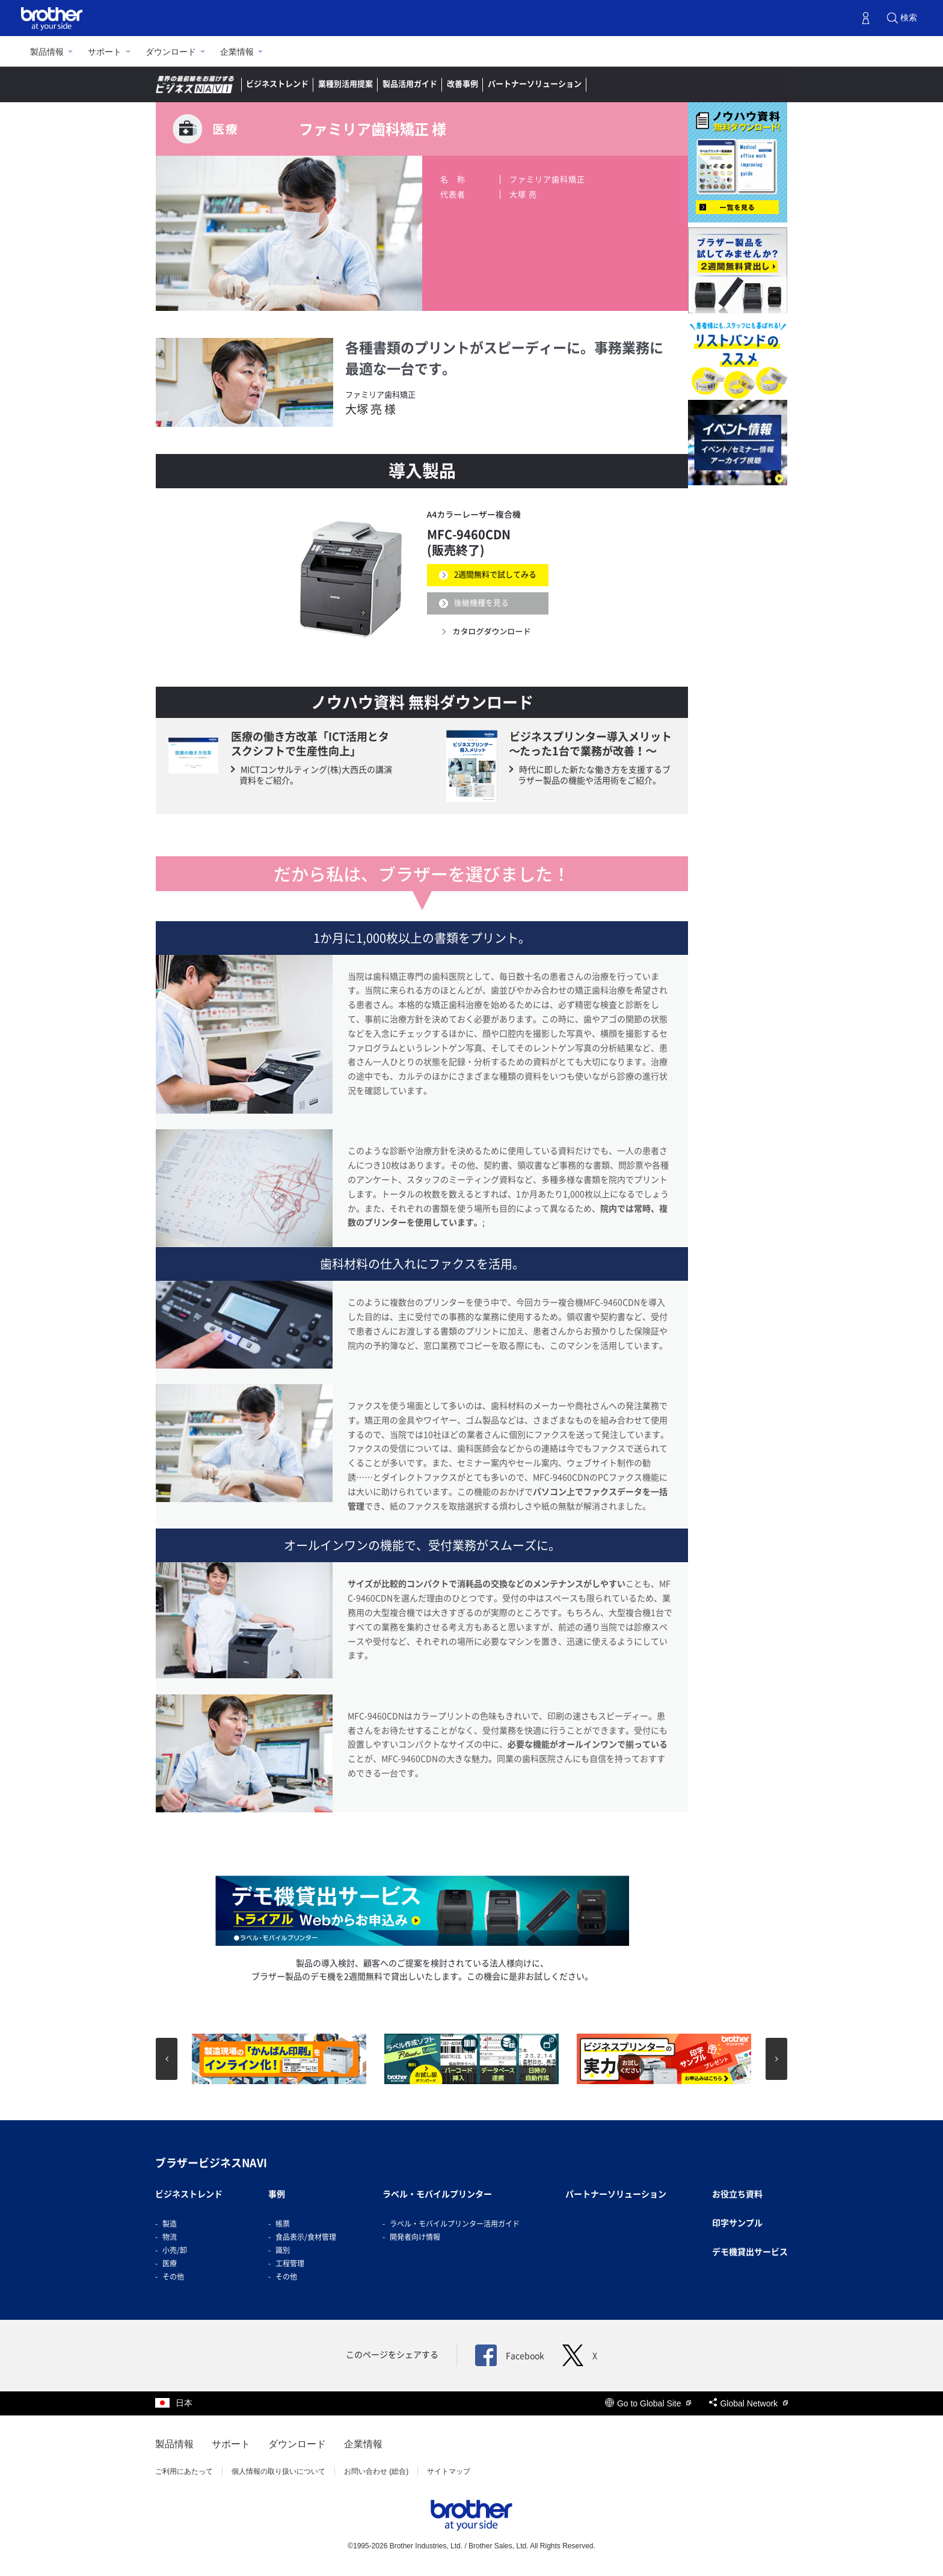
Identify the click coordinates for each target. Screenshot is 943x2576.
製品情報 (47, 52)
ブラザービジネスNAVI (211, 2162)
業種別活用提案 (345, 84)
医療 (169, 2263)
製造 (169, 2223)
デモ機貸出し (687, 84)
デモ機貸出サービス (750, 2252)
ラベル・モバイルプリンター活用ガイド (455, 2223)
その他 (173, 2276)
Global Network (748, 2403)
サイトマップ (448, 2471)
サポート (104, 52)
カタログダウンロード (492, 631)
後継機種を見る (481, 603)
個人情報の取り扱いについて (278, 2471)
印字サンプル (737, 2223)
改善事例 (462, 84)
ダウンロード (171, 52)
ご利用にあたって (184, 2471)
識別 (282, 2250)
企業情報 (237, 52)
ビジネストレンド (277, 84)
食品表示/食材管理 (305, 2236)
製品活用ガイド (409, 84)
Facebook (509, 2356)
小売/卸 (174, 2250)
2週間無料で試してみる (495, 574)
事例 (276, 2194)
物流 (169, 2236)
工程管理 (289, 2263)
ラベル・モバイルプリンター (437, 2194)
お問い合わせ (756, 84)
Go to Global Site (648, 2403)
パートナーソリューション (535, 84)
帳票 (282, 2223)
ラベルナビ (621, 84)
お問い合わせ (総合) (376, 2471)
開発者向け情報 (415, 2236)
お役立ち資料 (737, 2194)
